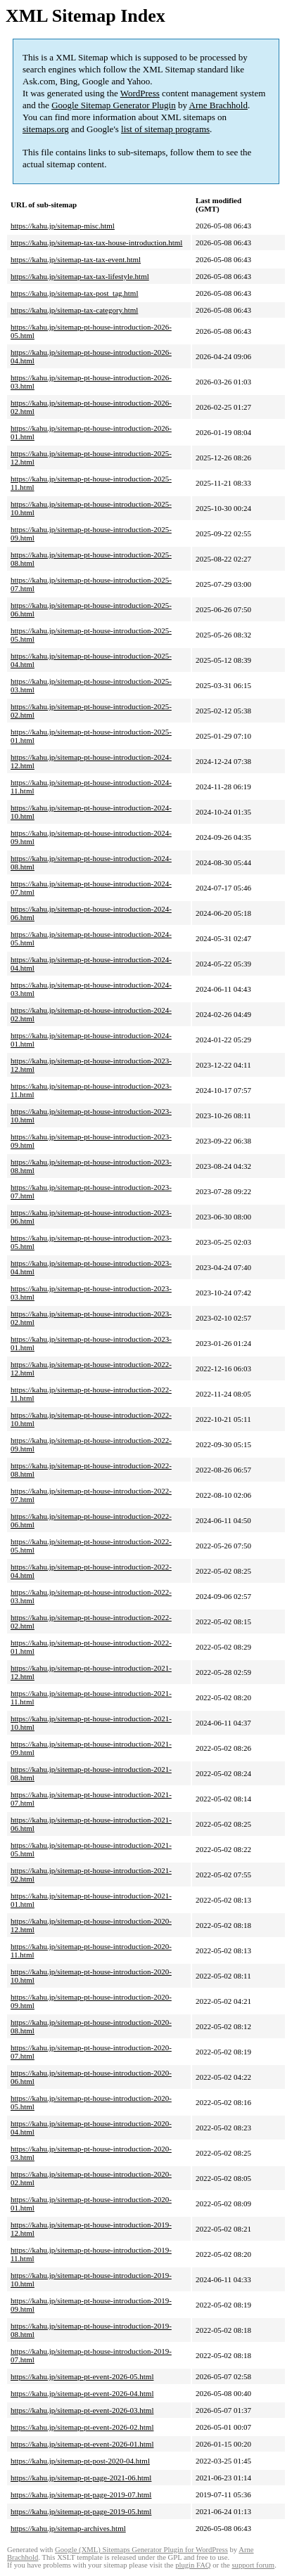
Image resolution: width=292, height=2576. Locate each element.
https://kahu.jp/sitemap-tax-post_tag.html (74, 293)
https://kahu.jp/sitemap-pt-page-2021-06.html (81, 2477)
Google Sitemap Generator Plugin (113, 105)
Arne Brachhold (218, 105)
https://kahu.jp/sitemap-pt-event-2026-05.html (82, 2376)
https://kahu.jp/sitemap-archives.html (68, 2528)
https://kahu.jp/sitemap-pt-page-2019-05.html (81, 2511)
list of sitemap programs (165, 129)
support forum (252, 2565)
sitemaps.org (46, 129)
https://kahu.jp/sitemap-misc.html (63, 225)
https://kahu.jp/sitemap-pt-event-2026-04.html (82, 2393)
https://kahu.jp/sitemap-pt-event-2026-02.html (82, 2427)
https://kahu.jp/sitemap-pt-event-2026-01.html (82, 2444)
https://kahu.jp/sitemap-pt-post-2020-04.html (80, 2461)
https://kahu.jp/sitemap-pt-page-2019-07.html (81, 2494)
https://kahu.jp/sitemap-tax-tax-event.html (76, 259)
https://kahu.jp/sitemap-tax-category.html (74, 310)
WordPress (140, 93)
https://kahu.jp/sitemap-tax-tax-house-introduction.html (96, 242)
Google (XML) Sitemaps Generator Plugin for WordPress (141, 2550)
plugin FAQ (192, 2565)
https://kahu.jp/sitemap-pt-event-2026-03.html (82, 2410)
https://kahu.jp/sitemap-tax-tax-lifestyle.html (80, 276)
